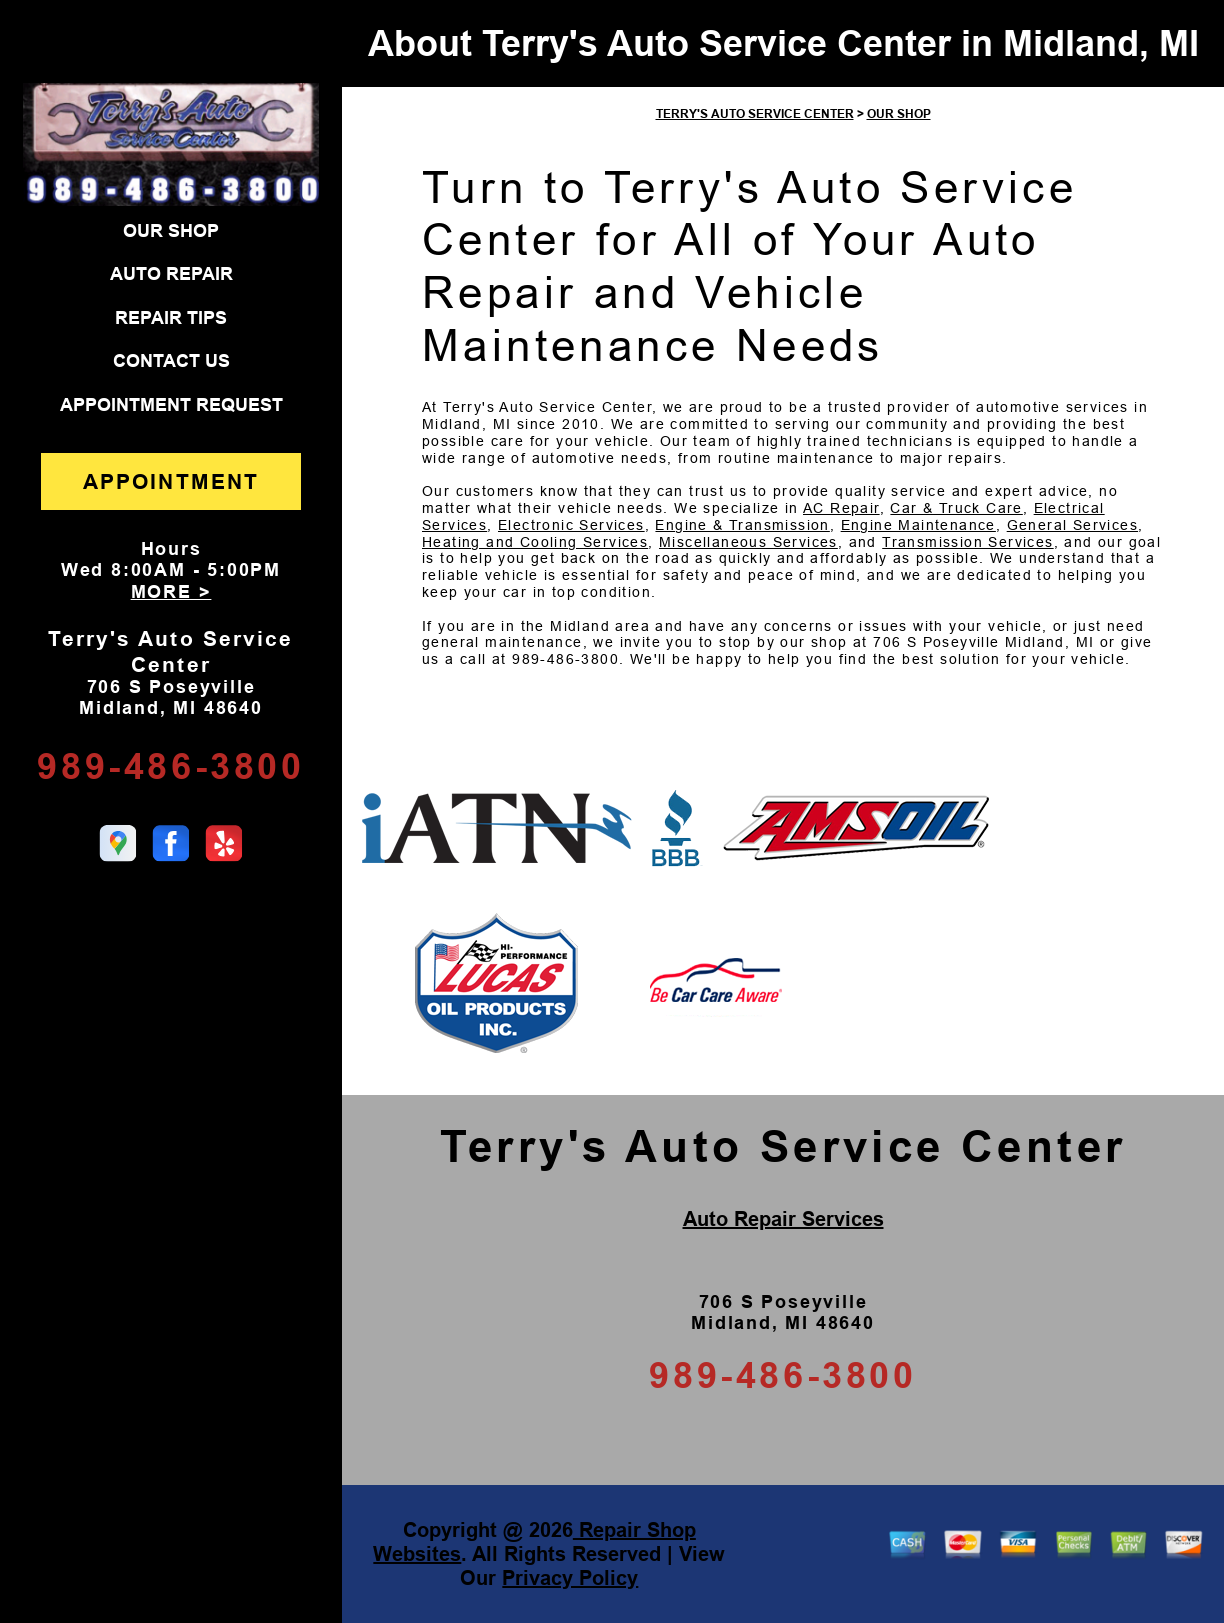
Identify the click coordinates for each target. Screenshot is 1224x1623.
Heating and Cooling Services (535, 542)
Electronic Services (571, 525)
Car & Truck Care (956, 508)
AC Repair (841, 508)
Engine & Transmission (742, 525)
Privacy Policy (570, 1578)
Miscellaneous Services (748, 542)
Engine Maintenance (918, 525)
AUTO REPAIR (171, 274)
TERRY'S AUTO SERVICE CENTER (755, 114)
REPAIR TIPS (171, 318)
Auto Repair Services (783, 1219)
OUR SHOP (171, 231)
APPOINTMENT (171, 481)
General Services (1072, 525)
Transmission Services (967, 542)
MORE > (171, 592)
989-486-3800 (170, 766)
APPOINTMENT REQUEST (171, 405)
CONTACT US (171, 361)
